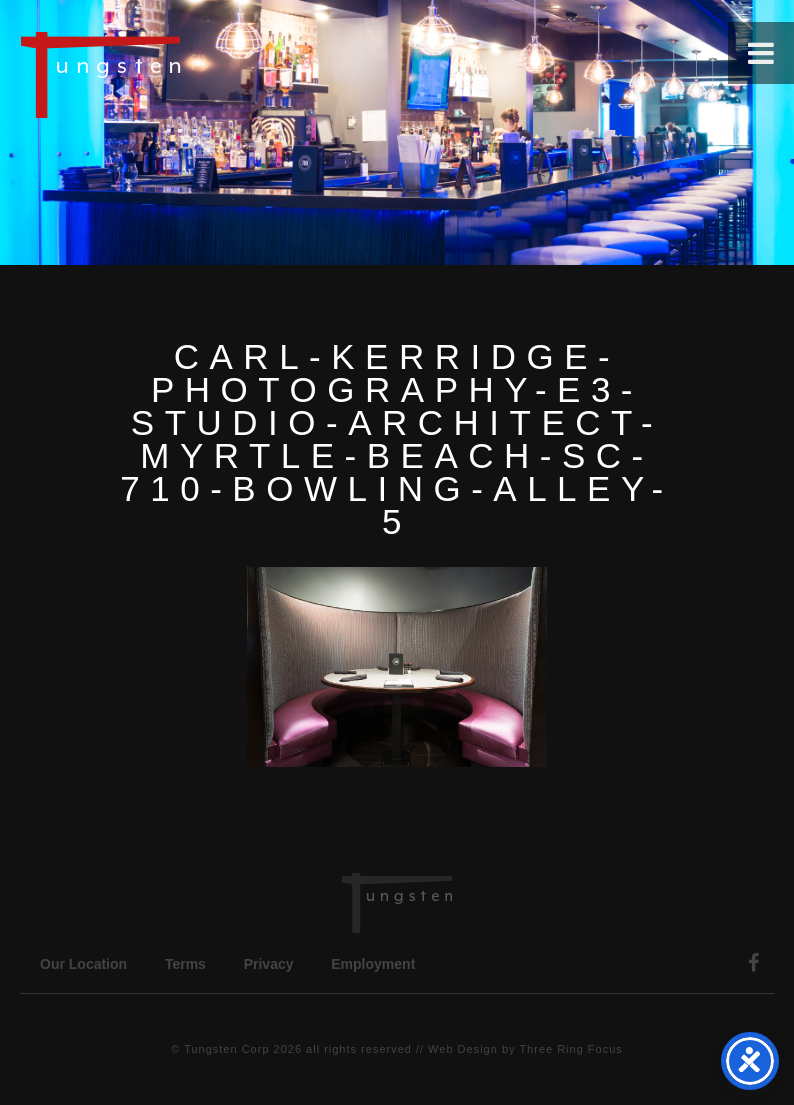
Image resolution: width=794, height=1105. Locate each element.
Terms (185, 964)
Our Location (83, 964)
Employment (373, 964)
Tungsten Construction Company (170, 74)
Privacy (269, 964)
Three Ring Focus (570, 1049)
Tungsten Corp (226, 1049)
